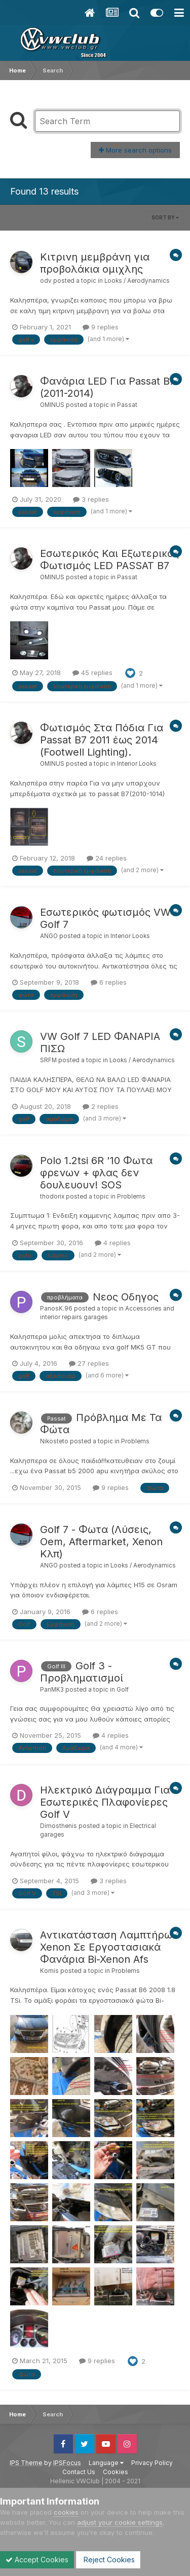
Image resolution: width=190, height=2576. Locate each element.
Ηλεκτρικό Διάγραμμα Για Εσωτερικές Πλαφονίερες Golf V (105, 1802)
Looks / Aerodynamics (137, 280)
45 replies (92, 672)
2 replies (101, 1106)
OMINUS (52, 404)
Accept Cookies (37, 2559)
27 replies (89, 1363)
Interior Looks (137, 763)
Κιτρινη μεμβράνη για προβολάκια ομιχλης (94, 263)
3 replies (91, 499)
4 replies (113, 1243)
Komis (49, 1970)
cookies (66, 2512)
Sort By (165, 217)
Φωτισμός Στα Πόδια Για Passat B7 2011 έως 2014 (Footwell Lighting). (101, 740)
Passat (127, 404)
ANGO (49, 936)
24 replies (107, 858)
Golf (123, 1689)
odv (46, 280)
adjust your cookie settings (120, 2522)
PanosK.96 (56, 1308)
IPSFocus (67, 2463)
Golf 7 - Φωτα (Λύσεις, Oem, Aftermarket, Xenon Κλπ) (101, 1541)
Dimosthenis (58, 1826)
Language (106, 2463)
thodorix (52, 1196)
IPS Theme (26, 2463)
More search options (135, 150)
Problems (131, 1196)
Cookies (115, 2472)
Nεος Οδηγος (126, 1297)
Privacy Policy (152, 2463)
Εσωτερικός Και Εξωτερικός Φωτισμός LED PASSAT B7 (109, 559)
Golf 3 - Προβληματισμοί (81, 1672)
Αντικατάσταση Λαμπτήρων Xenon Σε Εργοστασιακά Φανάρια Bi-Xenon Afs (109, 1947)
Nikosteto (54, 1441)
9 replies (101, 327)
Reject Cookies (108, 2559)
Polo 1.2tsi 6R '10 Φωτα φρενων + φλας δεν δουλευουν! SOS (96, 1172)
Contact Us (78, 2472)
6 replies (109, 982)
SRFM (48, 1060)
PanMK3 (52, 1689)
